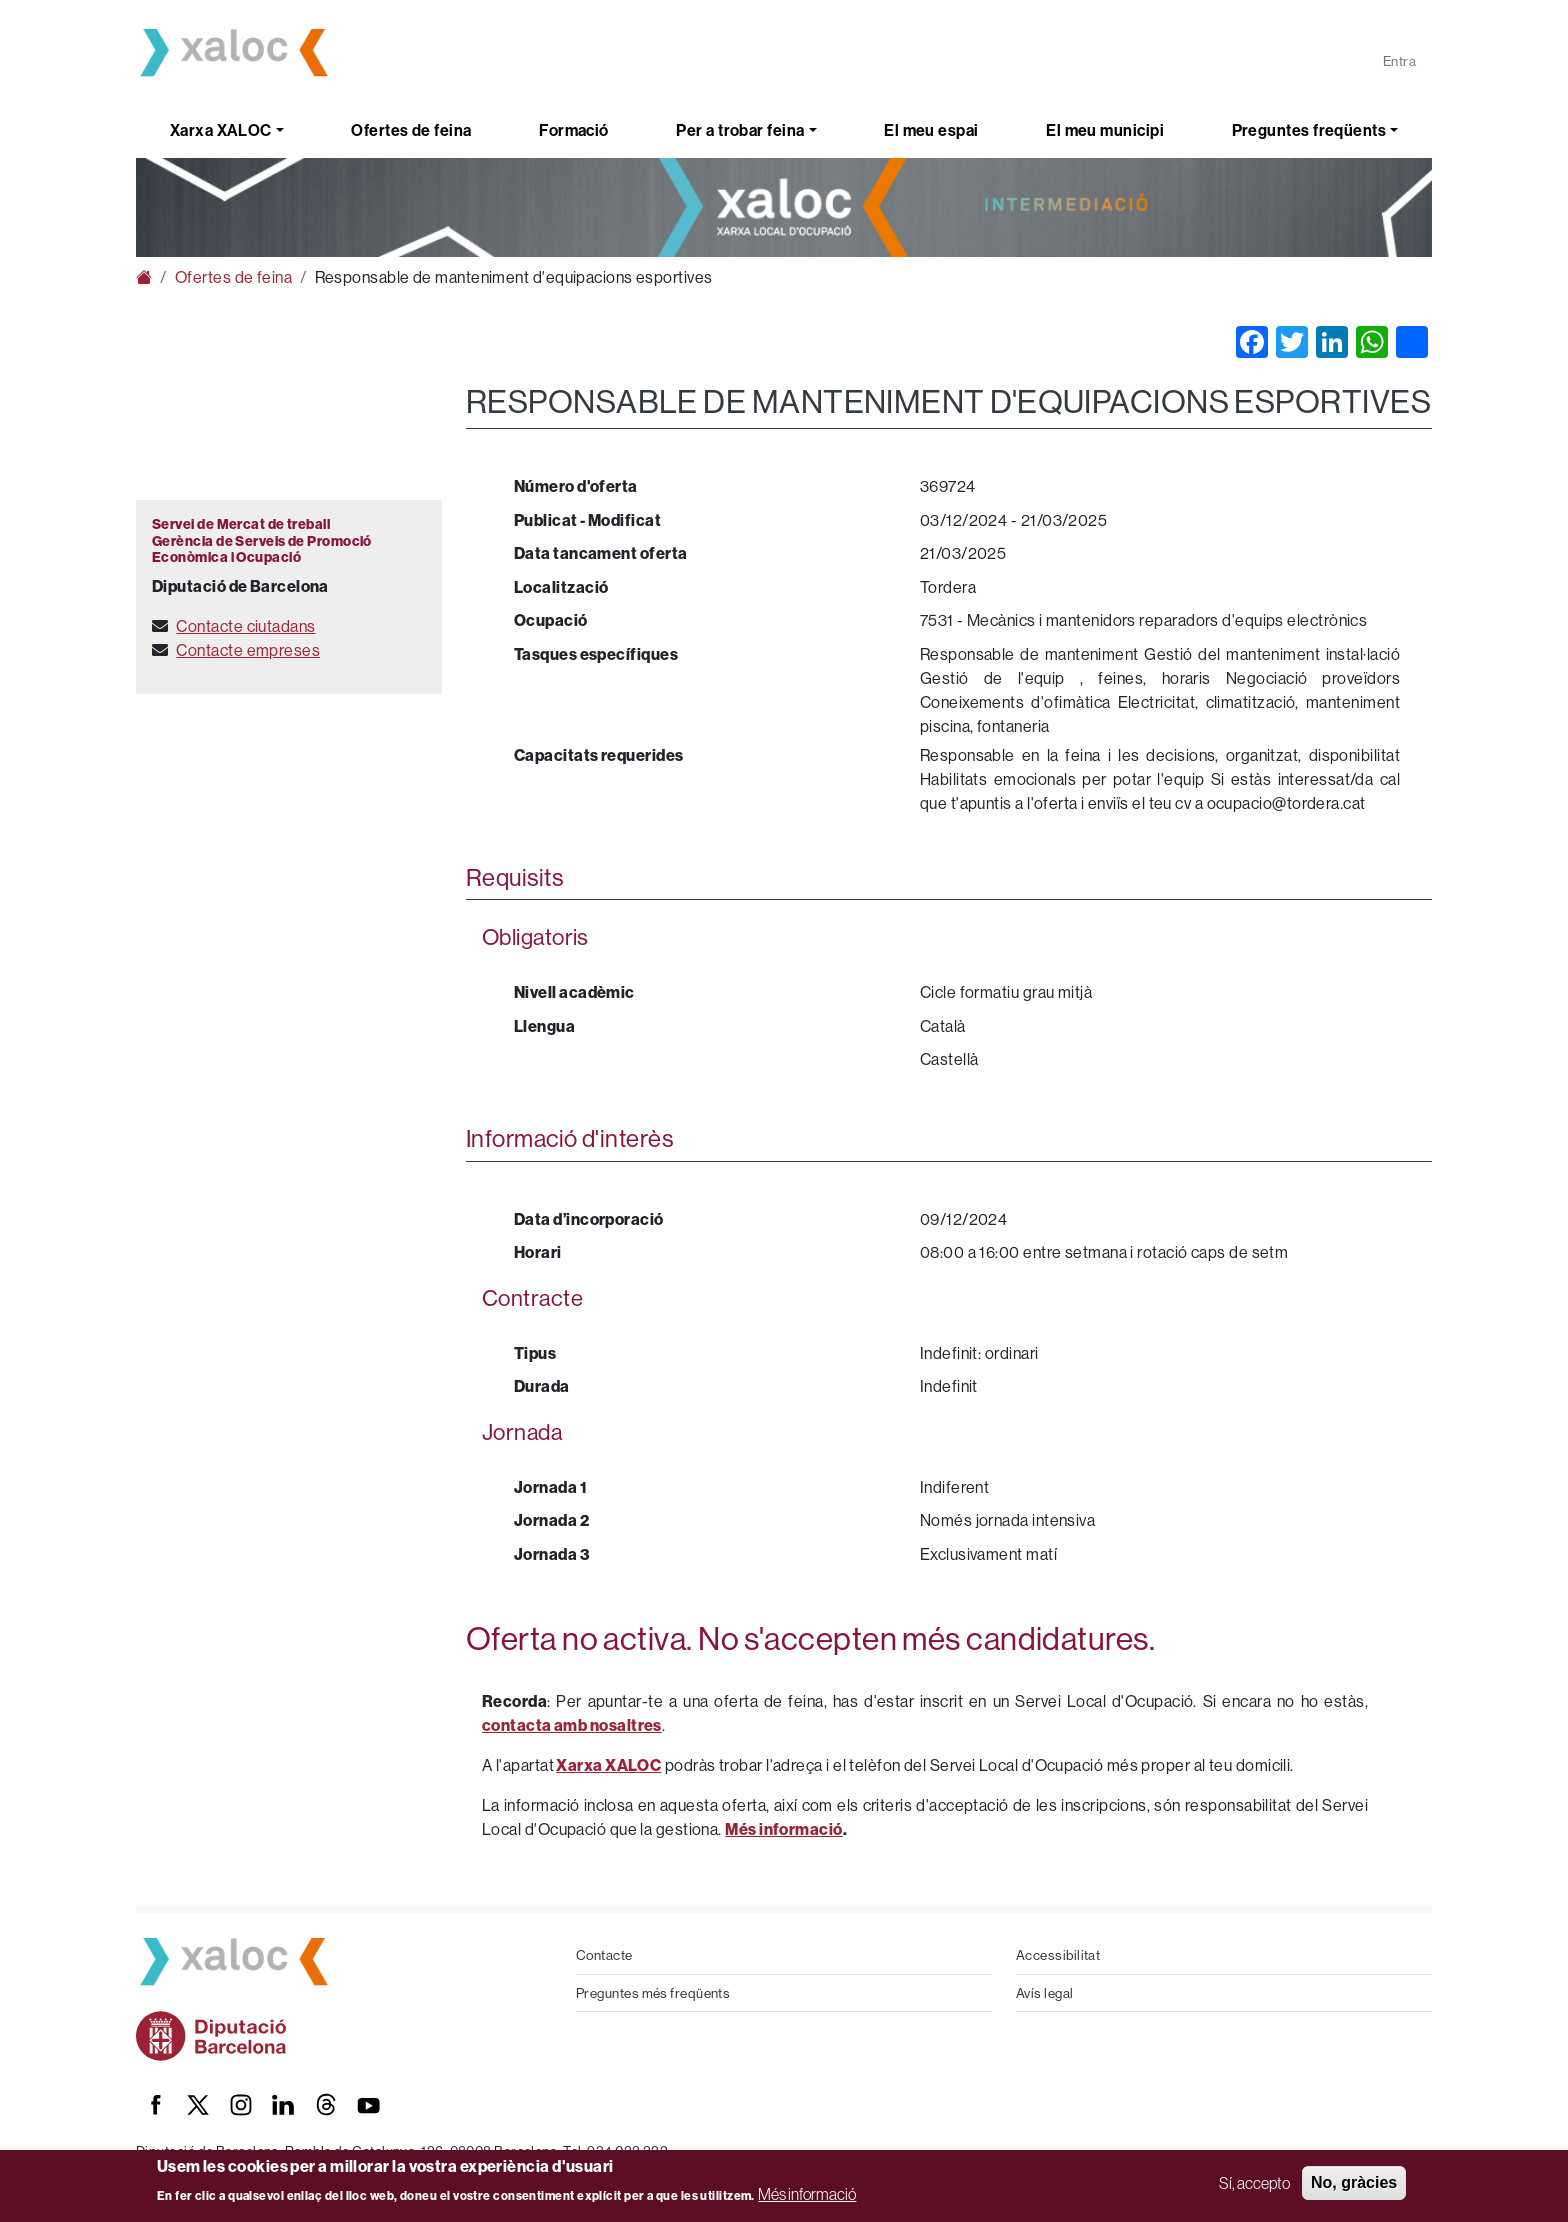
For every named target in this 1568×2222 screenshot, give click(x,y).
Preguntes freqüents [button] (1309, 130)
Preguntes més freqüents (653, 1993)
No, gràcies (1354, 2182)
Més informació (807, 2194)
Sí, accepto (1254, 2183)
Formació (574, 130)
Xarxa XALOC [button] (221, 130)
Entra (1399, 61)
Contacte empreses (248, 650)
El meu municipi (1105, 130)
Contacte (604, 1955)
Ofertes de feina (411, 130)
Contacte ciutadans (245, 626)
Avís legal (1045, 1993)
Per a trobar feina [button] (740, 130)
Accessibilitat (1058, 1955)
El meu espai (931, 130)
